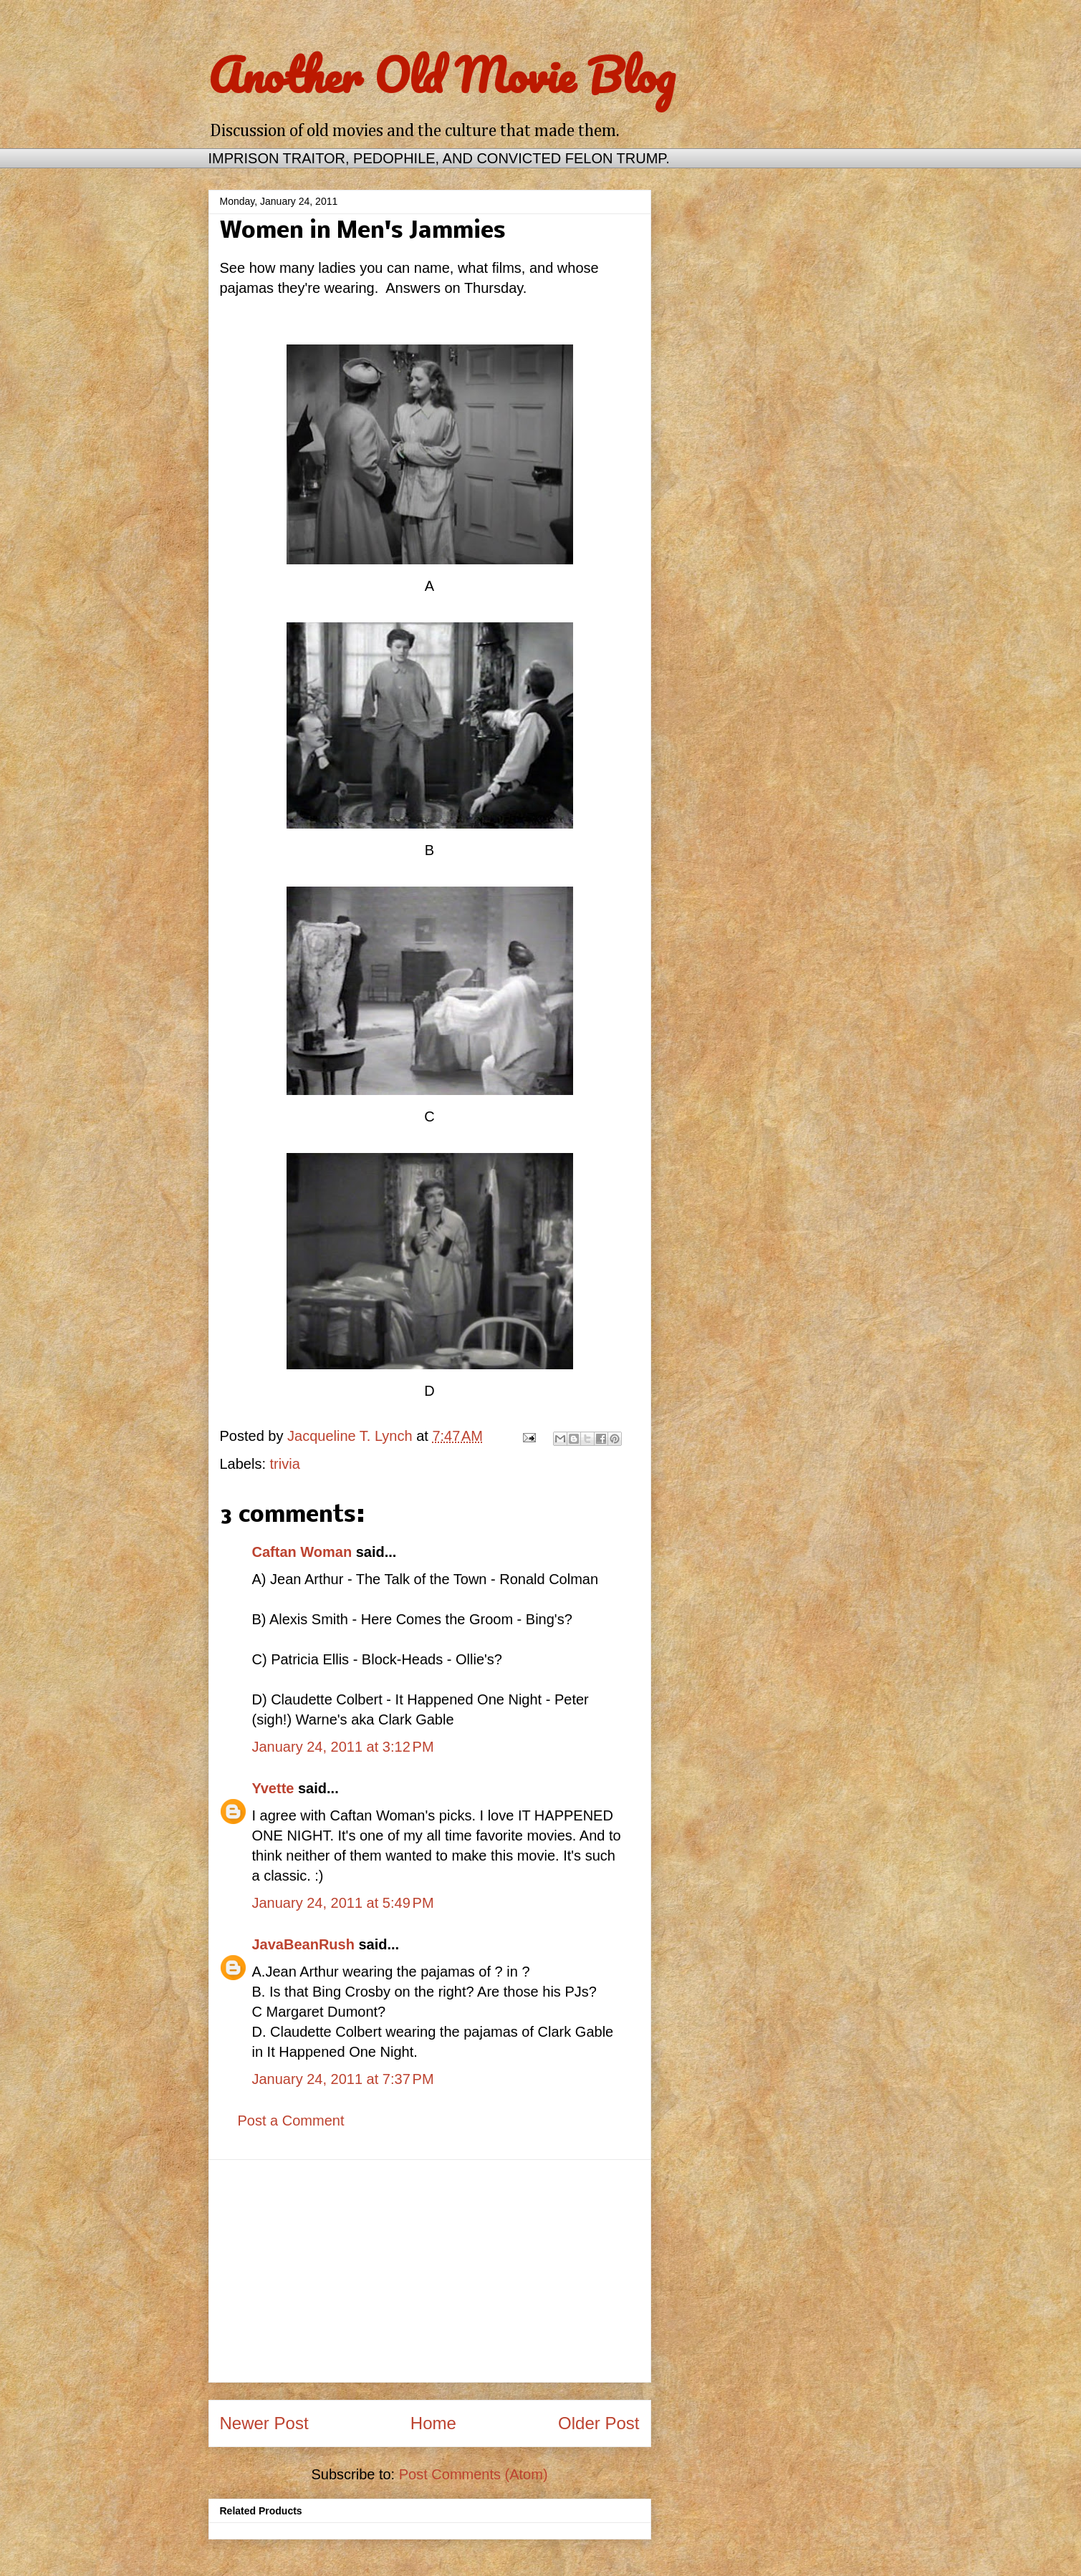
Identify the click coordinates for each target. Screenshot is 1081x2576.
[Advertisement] (429, 2271)
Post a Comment (291, 2120)
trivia (285, 1464)
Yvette (273, 1788)
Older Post (598, 2423)
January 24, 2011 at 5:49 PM (343, 1903)
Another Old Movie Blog (441, 74)
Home (433, 2423)
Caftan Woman (302, 1552)
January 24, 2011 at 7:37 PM (343, 2079)
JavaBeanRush (303, 1944)
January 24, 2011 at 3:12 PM (343, 1747)
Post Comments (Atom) (473, 2474)
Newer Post (264, 2423)
